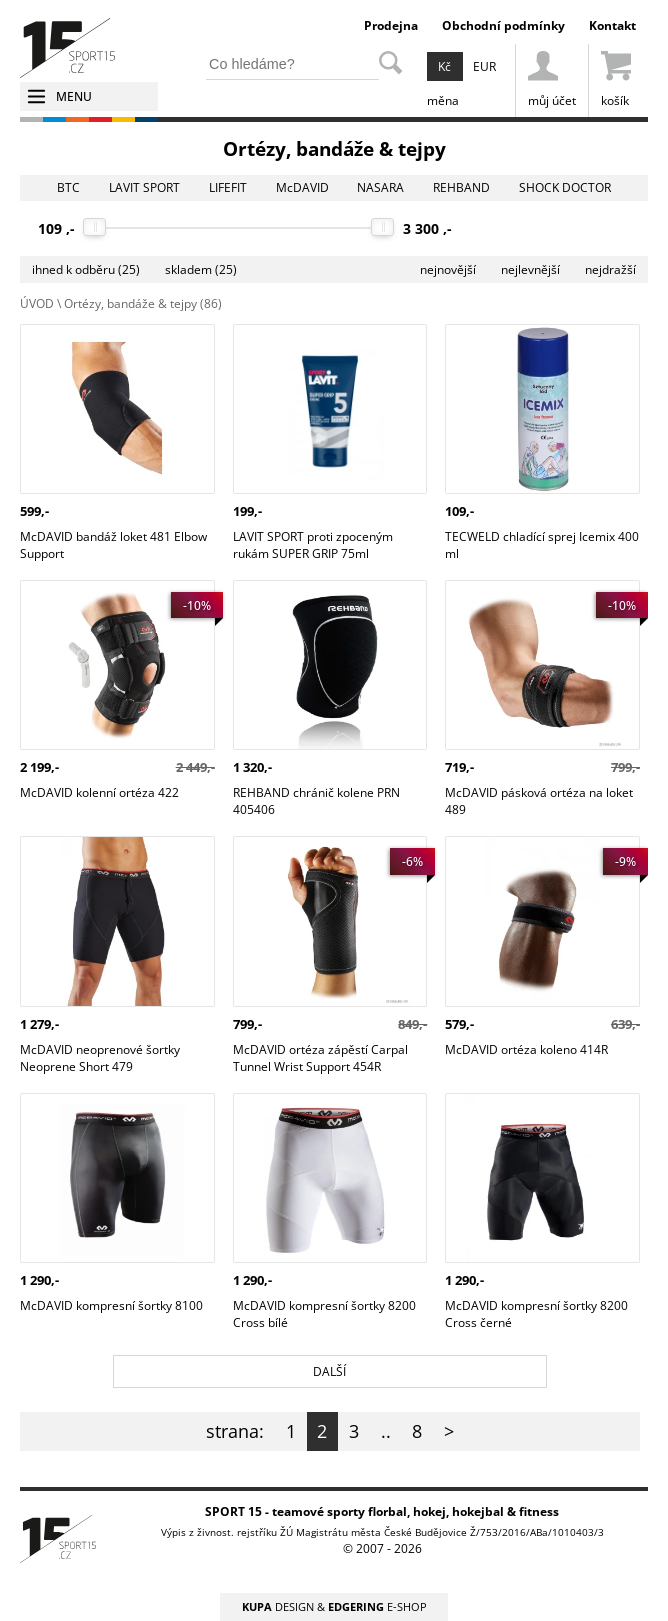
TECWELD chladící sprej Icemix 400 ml (542, 341)
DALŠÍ (329, 1371)
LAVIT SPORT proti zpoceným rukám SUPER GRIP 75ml (313, 341)
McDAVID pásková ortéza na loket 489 (539, 597)
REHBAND (461, 187)
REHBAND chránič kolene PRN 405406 (316, 597)
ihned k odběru (86, 269)
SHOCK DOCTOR (565, 187)
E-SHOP (377, 1606)
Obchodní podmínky (503, 25)
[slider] (94, 227)
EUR (484, 66)
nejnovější (448, 269)
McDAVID (302, 187)
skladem (201, 269)
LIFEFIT (228, 187)
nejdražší (610, 269)
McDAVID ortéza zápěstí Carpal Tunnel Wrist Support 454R (320, 853)
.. (386, 1431)
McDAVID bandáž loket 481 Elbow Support (113, 341)
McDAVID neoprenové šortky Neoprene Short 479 (100, 853)
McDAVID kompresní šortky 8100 (111, 1101)
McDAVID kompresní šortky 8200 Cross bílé (324, 1110)
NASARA (380, 187)
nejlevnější (530, 269)
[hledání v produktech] (292, 63)
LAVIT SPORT (144, 187)
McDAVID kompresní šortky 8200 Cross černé (536, 1110)
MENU (74, 96)
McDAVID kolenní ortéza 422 (99, 588)
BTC (68, 187)
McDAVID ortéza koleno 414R (526, 844)
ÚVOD (37, 303)
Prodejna (391, 25)
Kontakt (612, 25)
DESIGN (278, 1606)
